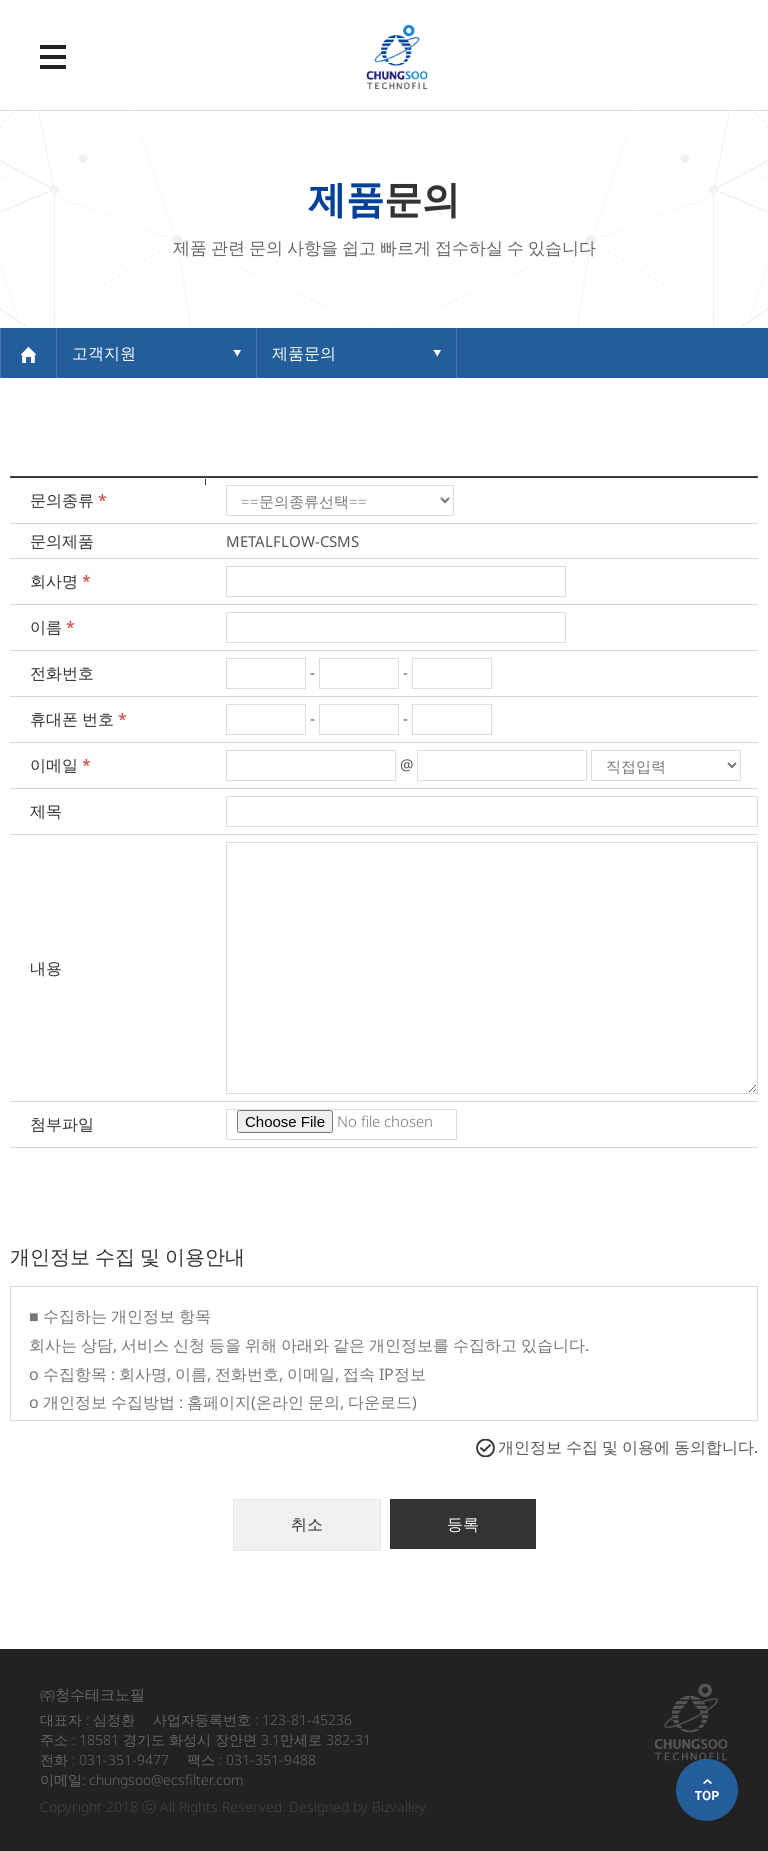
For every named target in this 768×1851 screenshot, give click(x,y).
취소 (307, 1524)
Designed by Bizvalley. (358, 1806)
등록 (463, 1524)
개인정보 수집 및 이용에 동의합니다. (628, 1447)
